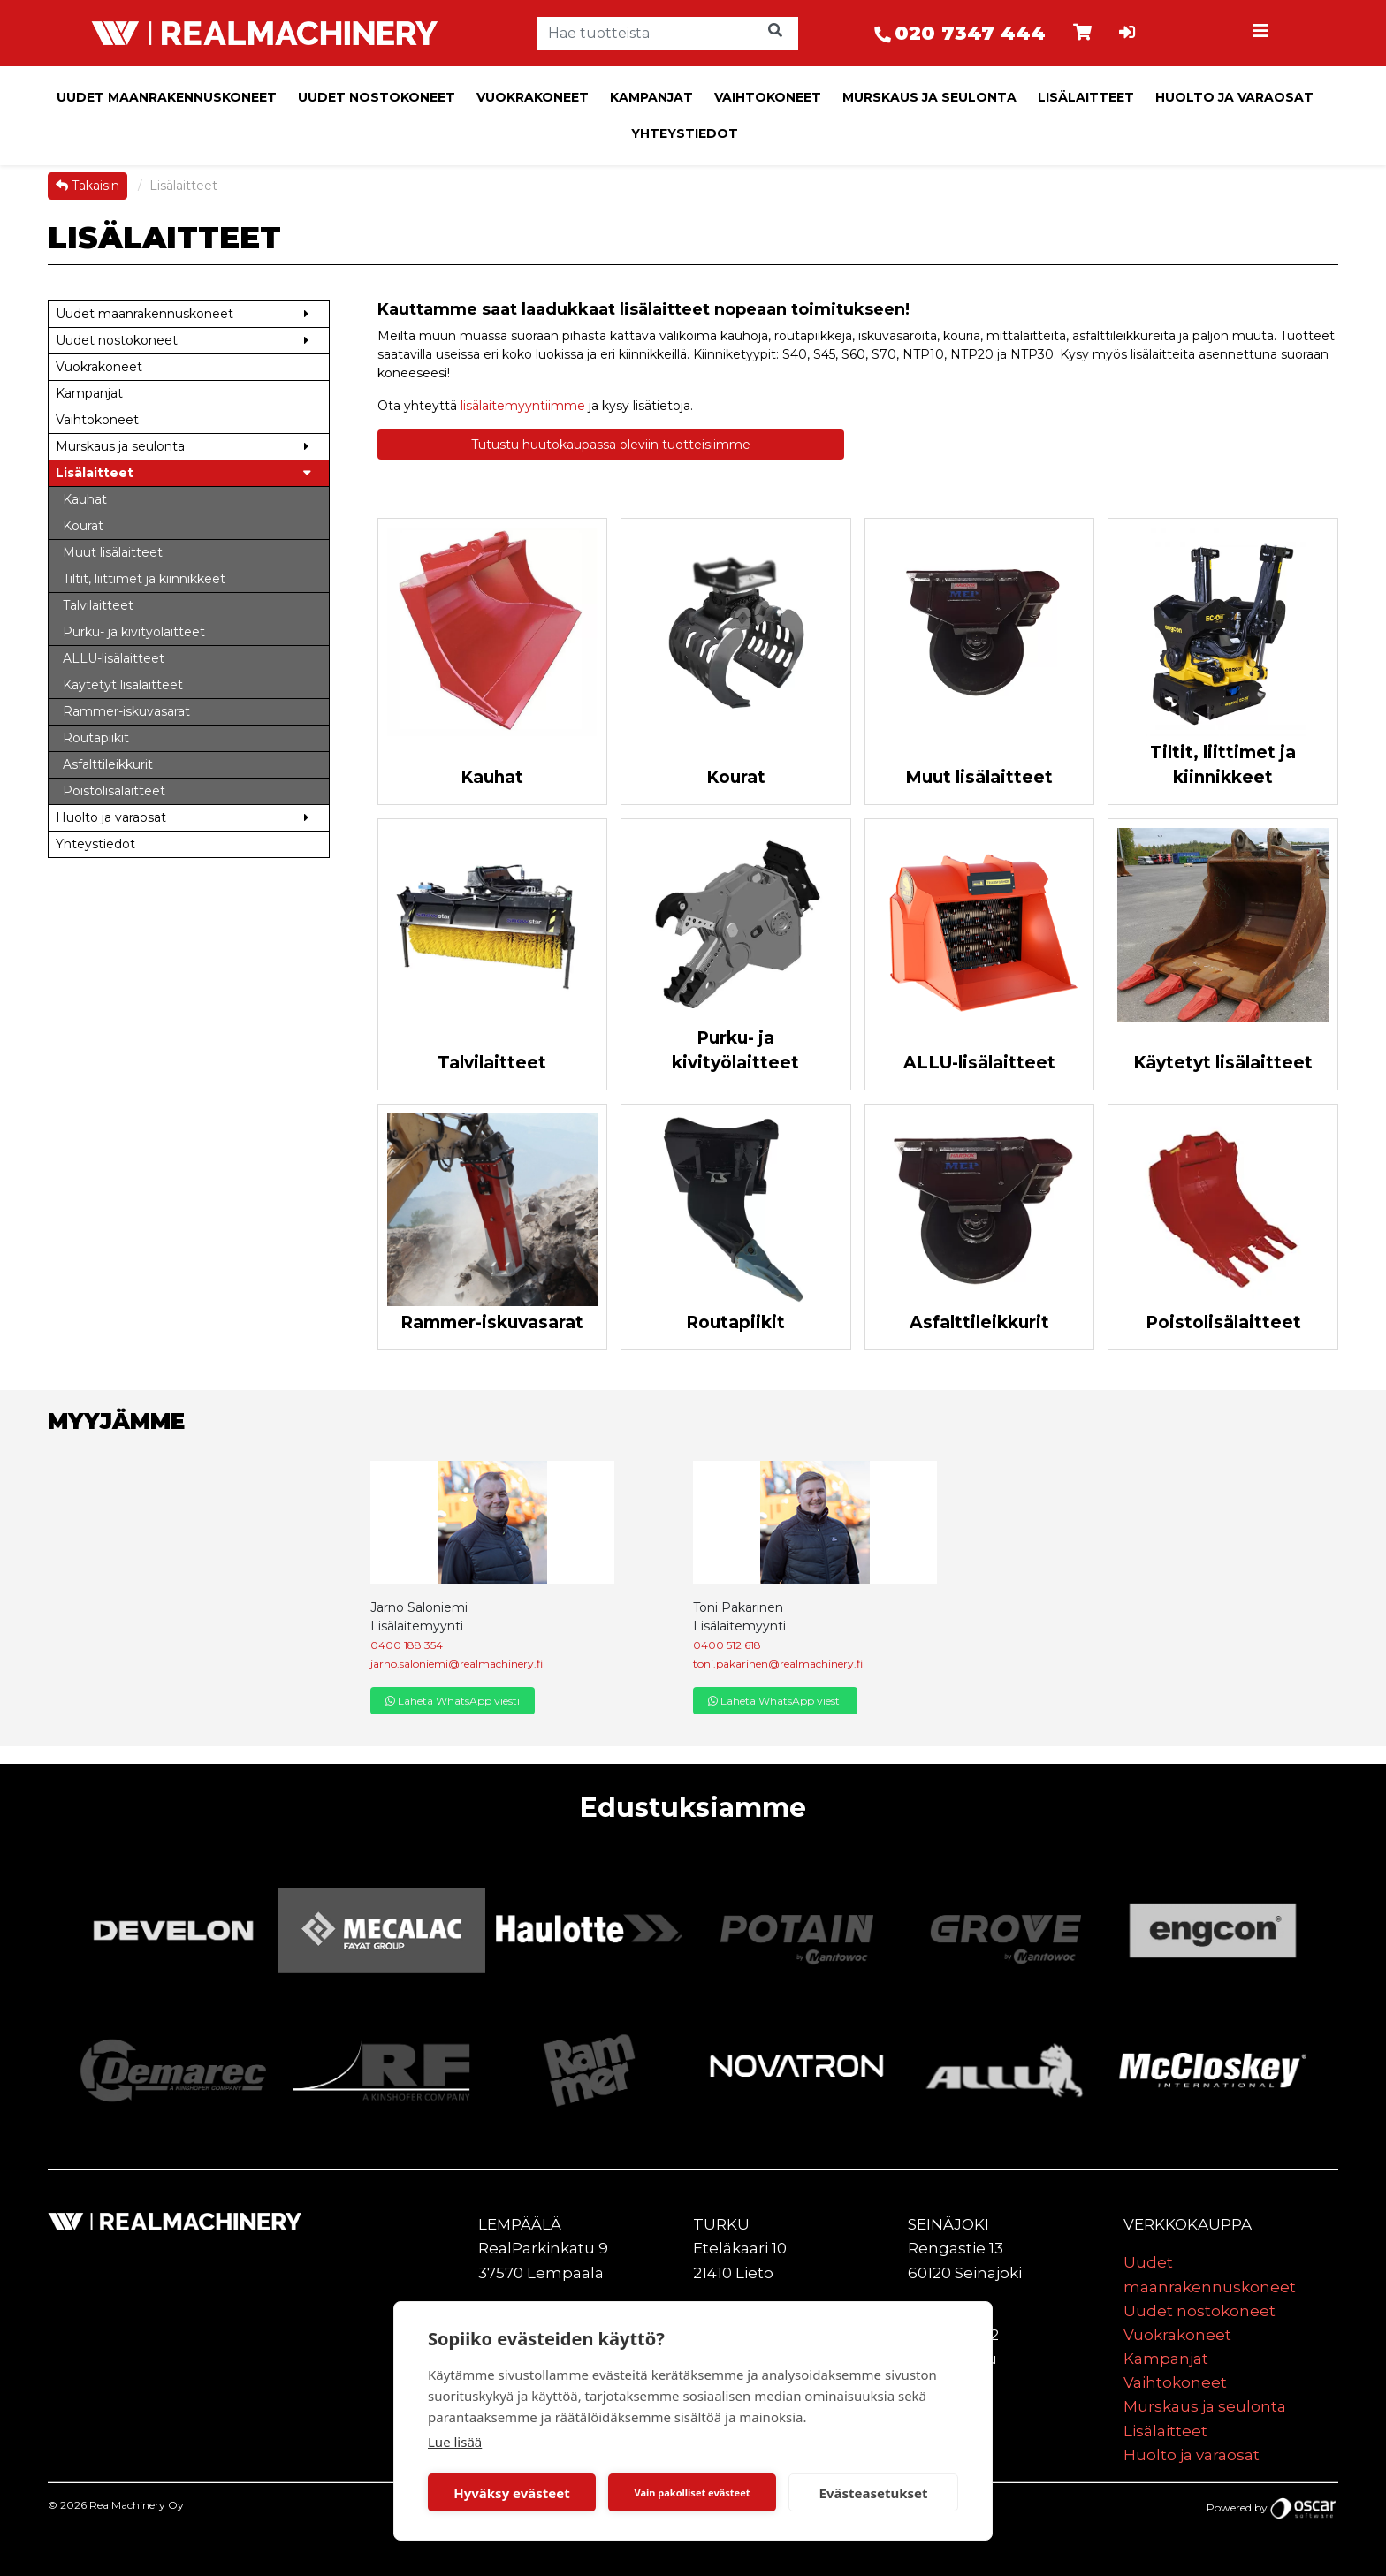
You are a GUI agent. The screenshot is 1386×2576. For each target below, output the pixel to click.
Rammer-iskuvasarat (491, 1322)
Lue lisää (455, 2442)
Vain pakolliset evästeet (692, 2492)
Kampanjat (651, 97)
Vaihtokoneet (767, 97)
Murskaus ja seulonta (929, 97)
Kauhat (492, 777)
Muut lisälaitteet (979, 777)
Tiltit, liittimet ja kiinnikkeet (1223, 765)
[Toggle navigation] (1262, 33)
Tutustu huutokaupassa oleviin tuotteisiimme (610, 444)
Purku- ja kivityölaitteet (735, 1051)
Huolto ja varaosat (1234, 97)
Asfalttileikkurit (979, 1322)
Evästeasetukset (873, 2493)
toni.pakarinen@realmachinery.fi (778, 1663)
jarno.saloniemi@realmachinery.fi (456, 1663)
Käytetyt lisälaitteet (1223, 1062)
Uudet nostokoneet (376, 97)
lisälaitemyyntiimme (523, 406)
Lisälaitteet (1086, 97)
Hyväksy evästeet (511, 2493)
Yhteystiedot (684, 133)
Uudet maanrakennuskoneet (167, 97)
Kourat (735, 777)
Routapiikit (735, 1322)
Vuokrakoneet (532, 97)
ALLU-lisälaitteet (979, 1062)
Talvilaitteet (492, 1062)
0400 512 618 (727, 1645)
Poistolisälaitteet (1223, 1322)
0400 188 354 (406, 1645)
